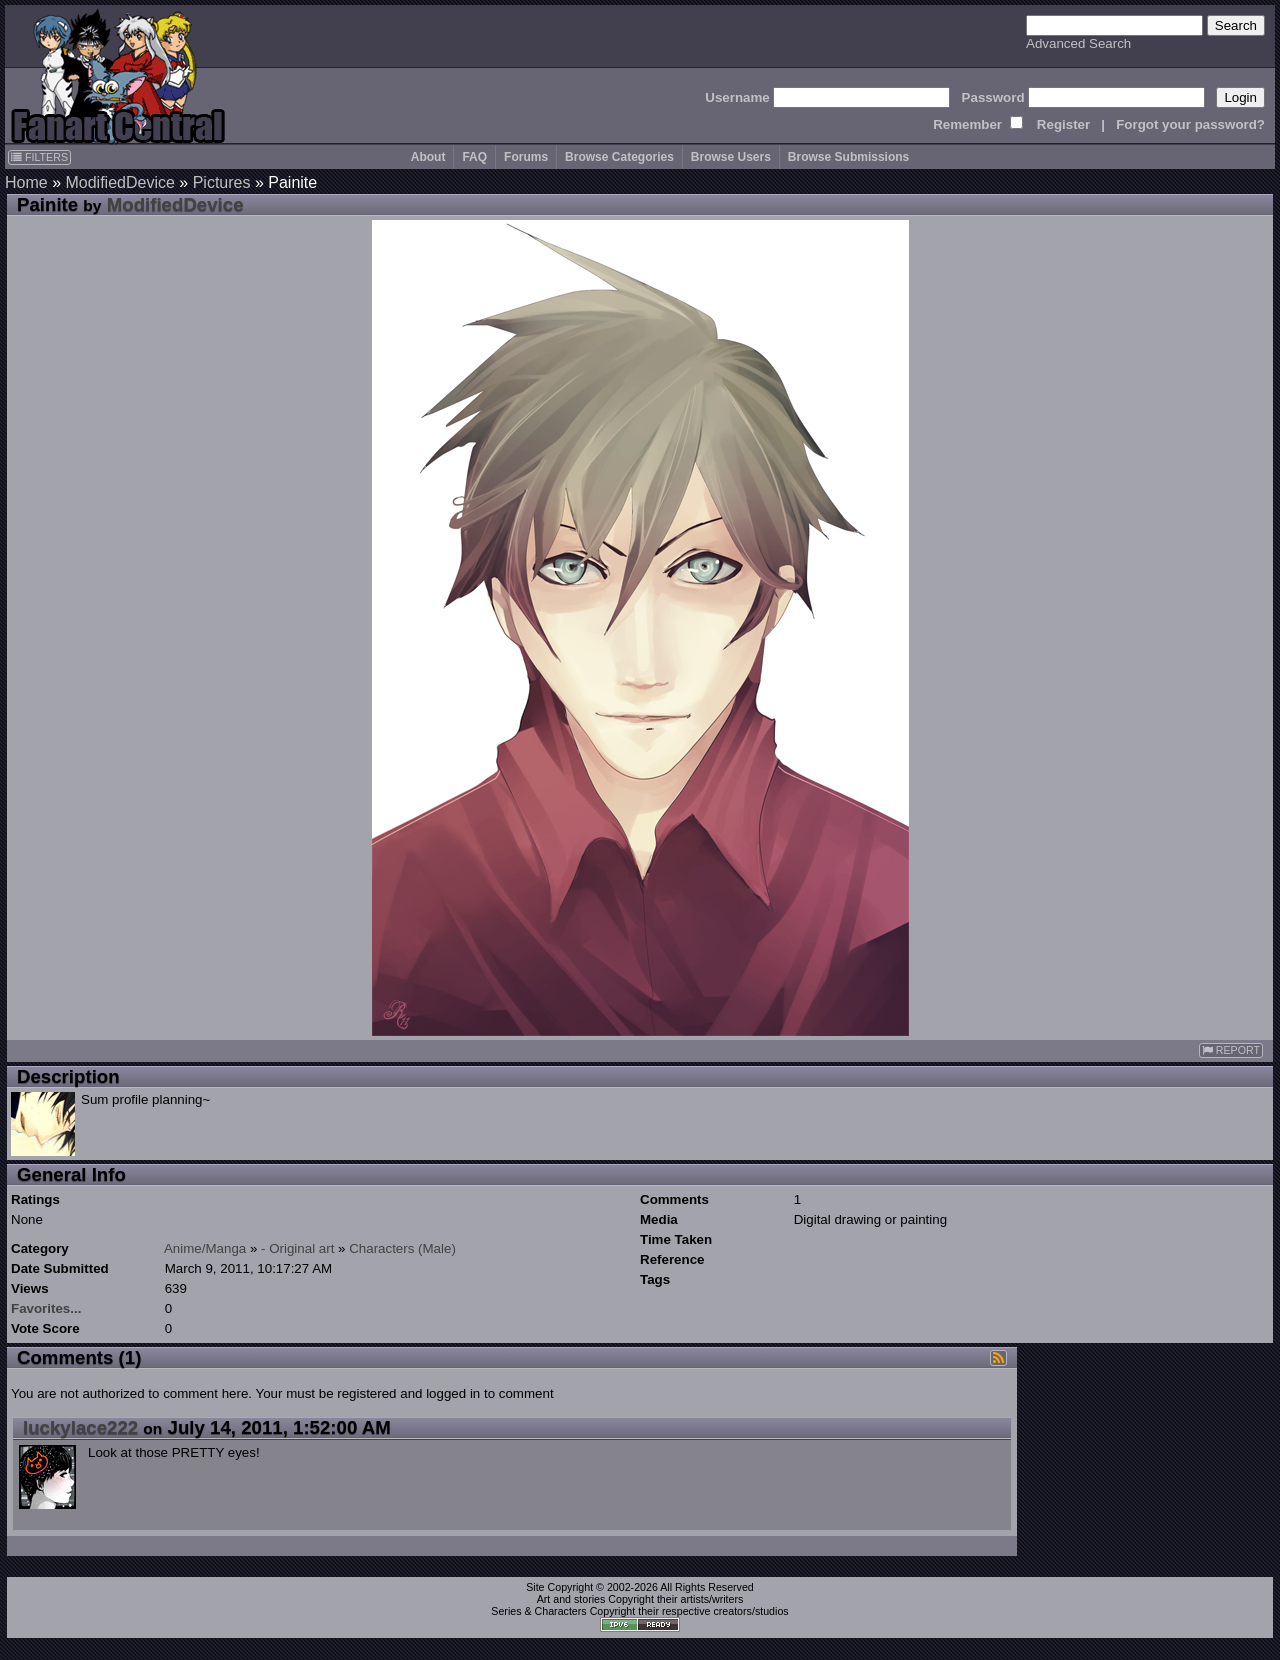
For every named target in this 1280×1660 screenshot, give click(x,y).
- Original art (297, 1248)
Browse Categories (619, 157)
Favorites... (46, 1308)
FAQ (474, 157)
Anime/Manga (205, 1248)
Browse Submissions (848, 157)
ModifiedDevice (119, 182)
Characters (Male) (402, 1248)
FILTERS (39, 157)
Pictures (222, 182)
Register (1063, 124)
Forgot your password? (1190, 124)
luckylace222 (80, 1427)
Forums (526, 157)
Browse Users (731, 157)
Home (26, 182)
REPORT (1231, 1050)
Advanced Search (1078, 43)
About (428, 157)
